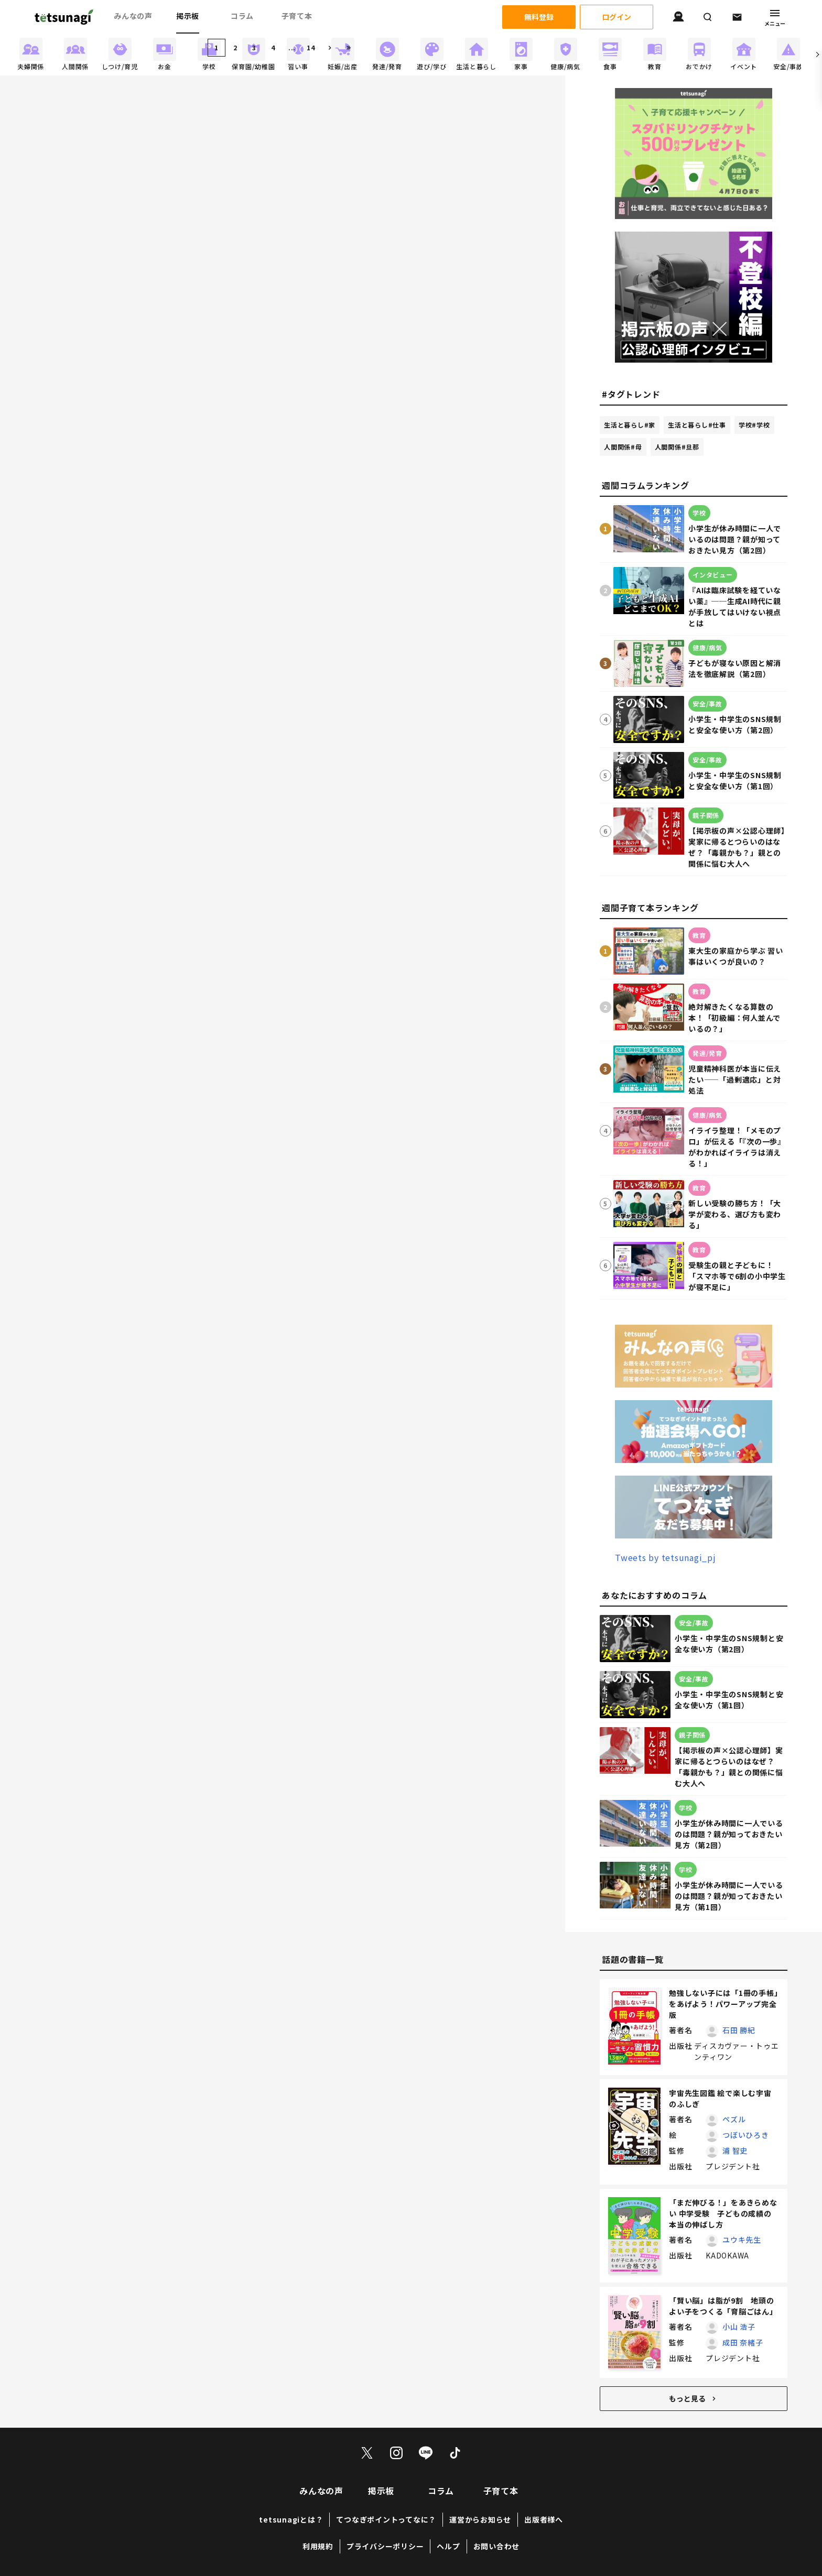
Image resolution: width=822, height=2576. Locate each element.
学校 (754, 425)
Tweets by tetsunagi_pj (665, 1557)
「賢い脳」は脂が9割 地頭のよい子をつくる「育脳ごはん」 (723, 2306)
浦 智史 (735, 2150)
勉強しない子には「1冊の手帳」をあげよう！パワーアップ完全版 (723, 2004)
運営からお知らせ (480, 2519)
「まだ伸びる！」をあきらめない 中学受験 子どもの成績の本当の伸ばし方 (723, 2213)
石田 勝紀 (738, 2030)
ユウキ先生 (741, 2239)
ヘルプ (448, 2546)
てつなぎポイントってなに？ (386, 2519)
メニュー (774, 17)
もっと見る (693, 2398)
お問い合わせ (496, 2546)
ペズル (733, 2119)
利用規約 (317, 2546)
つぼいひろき (745, 2135)
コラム (242, 15)
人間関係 (623, 447)
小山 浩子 (738, 2326)
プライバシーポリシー (385, 2546)
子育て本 (297, 15)
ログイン (616, 17)
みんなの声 (133, 15)
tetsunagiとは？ (291, 2519)
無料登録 (539, 17)
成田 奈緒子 (742, 2342)
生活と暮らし (629, 425)
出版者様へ (543, 2519)
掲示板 (187, 15)
